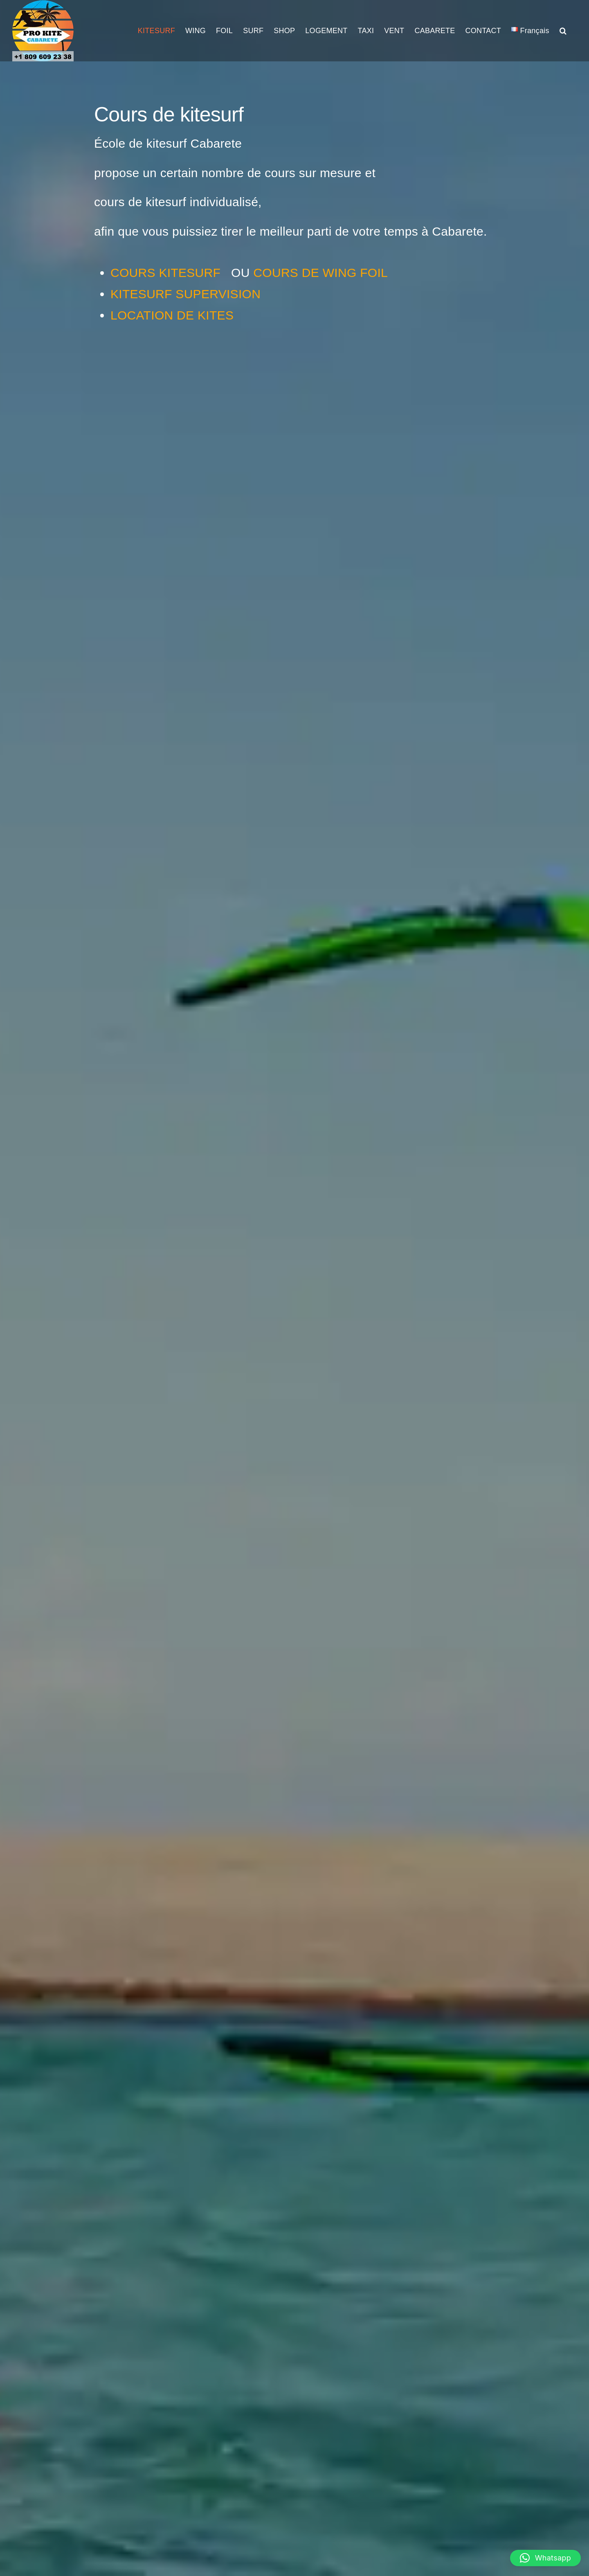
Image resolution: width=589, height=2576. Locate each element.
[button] (563, 30)
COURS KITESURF (167, 272)
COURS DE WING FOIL (320, 272)
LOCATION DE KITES (172, 315)
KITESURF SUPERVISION (185, 294)
